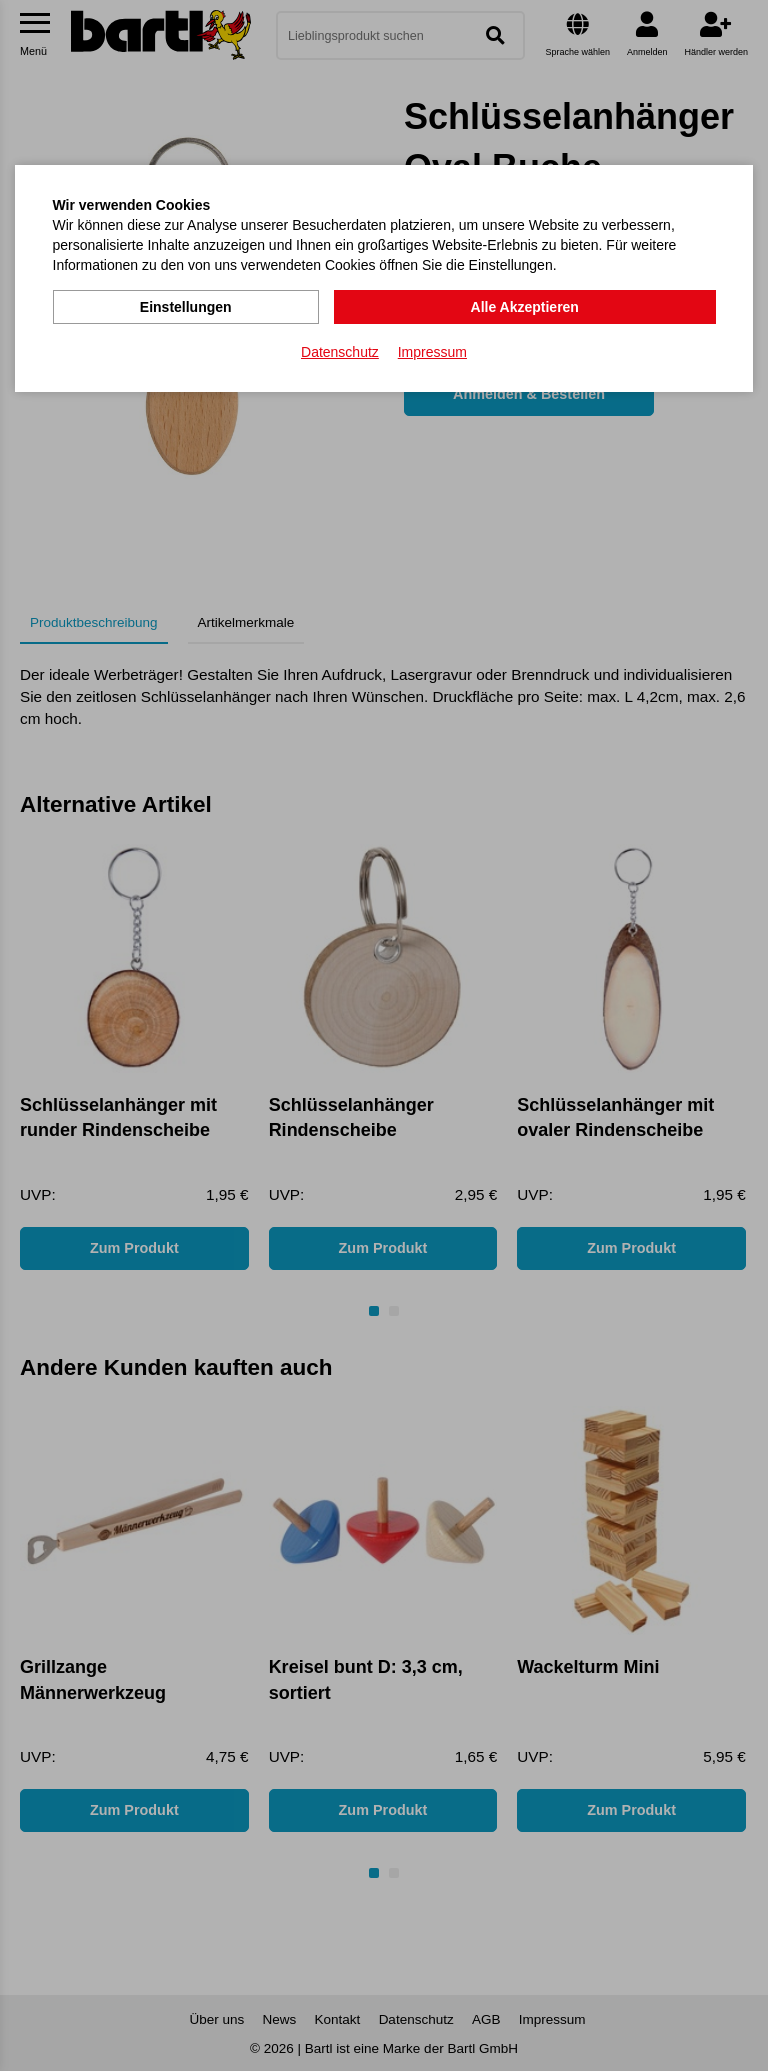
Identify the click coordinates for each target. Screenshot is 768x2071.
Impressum (432, 351)
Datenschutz (340, 351)
